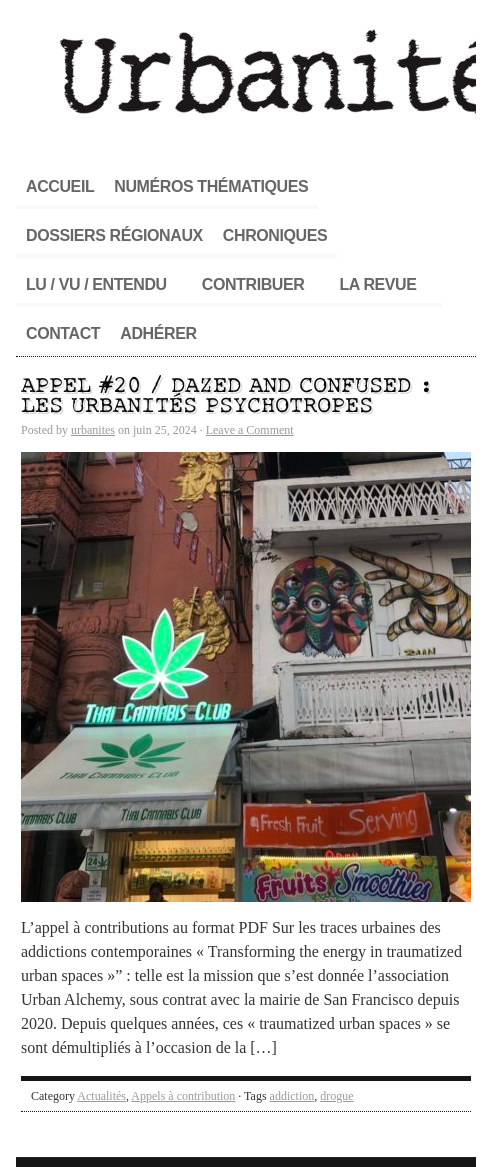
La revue (377, 284)
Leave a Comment (250, 430)
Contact (63, 333)
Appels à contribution (183, 1096)
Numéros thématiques (211, 186)
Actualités (101, 1096)
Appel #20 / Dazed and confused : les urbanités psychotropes (227, 396)
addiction (292, 1096)
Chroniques (275, 235)
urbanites (93, 430)
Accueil (60, 186)
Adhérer (158, 333)
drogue (336, 1096)
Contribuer (253, 284)
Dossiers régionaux (114, 235)
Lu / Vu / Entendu (96, 284)
